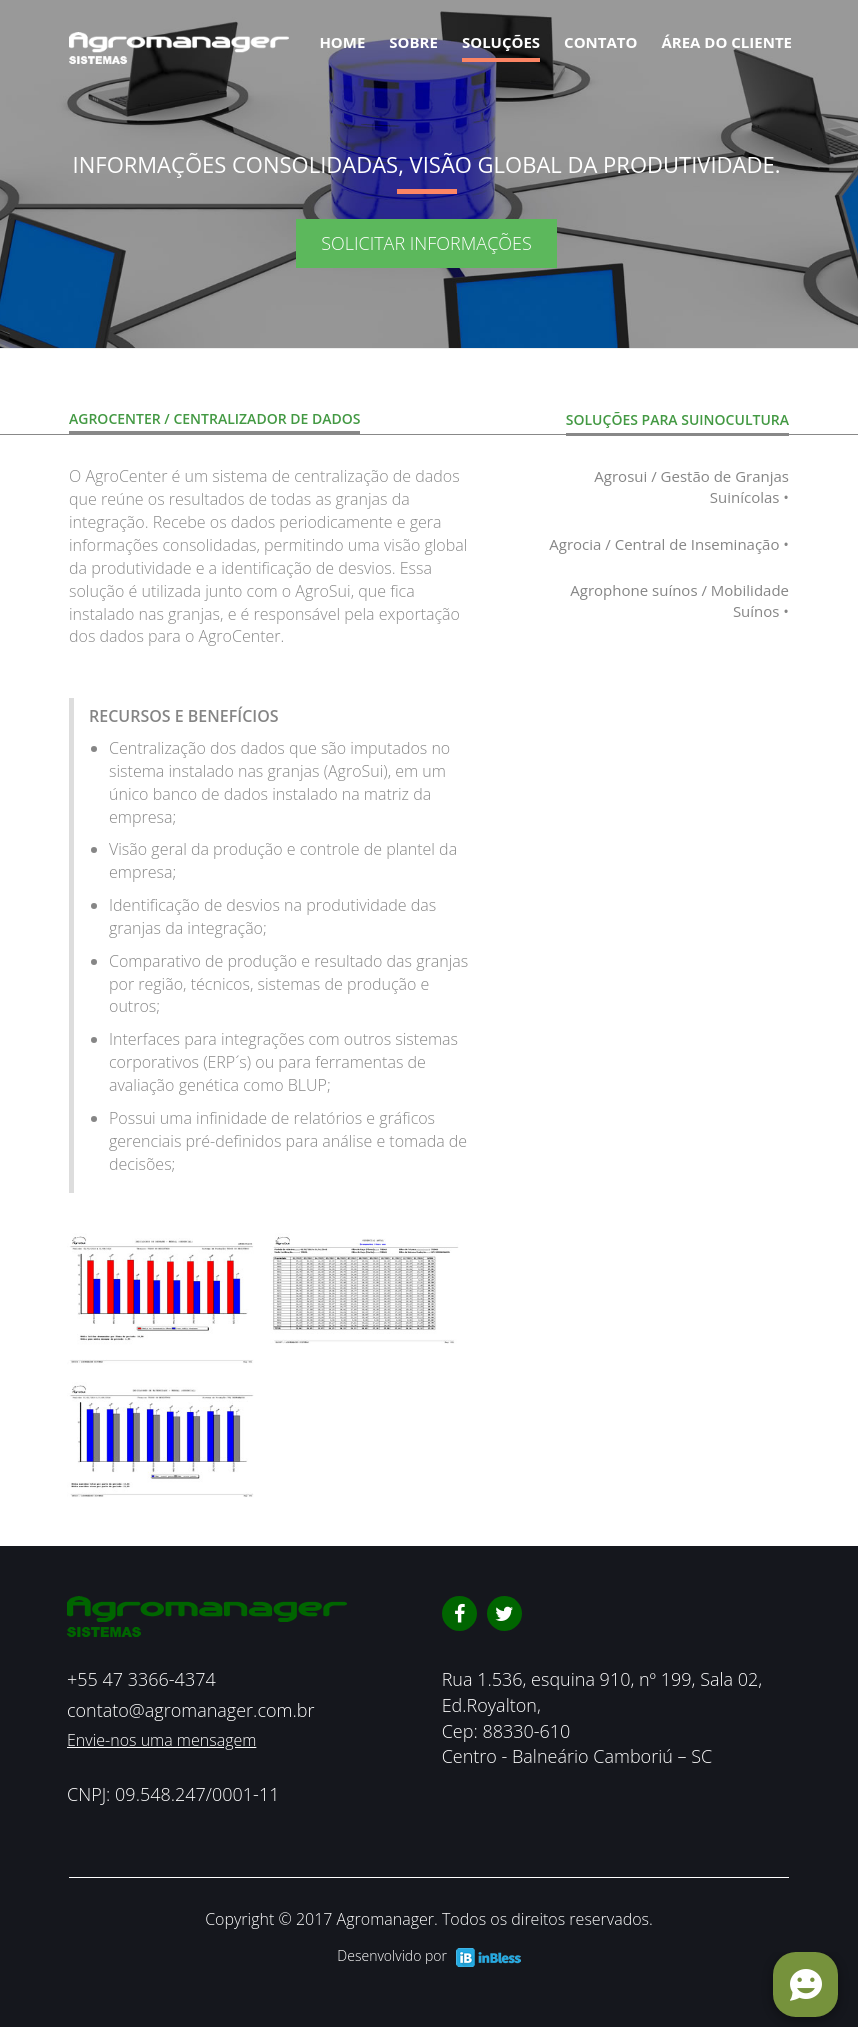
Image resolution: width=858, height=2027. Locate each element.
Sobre (413, 42)
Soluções (501, 42)
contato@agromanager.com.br (190, 1710)
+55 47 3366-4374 (141, 1679)
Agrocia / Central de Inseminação (669, 544)
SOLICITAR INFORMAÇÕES (426, 243)
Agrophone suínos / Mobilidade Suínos (679, 601)
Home (342, 42)
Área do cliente (726, 42)
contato (600, 42)
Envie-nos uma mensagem (161, 1740)
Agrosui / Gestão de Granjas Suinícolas (691, 487)
